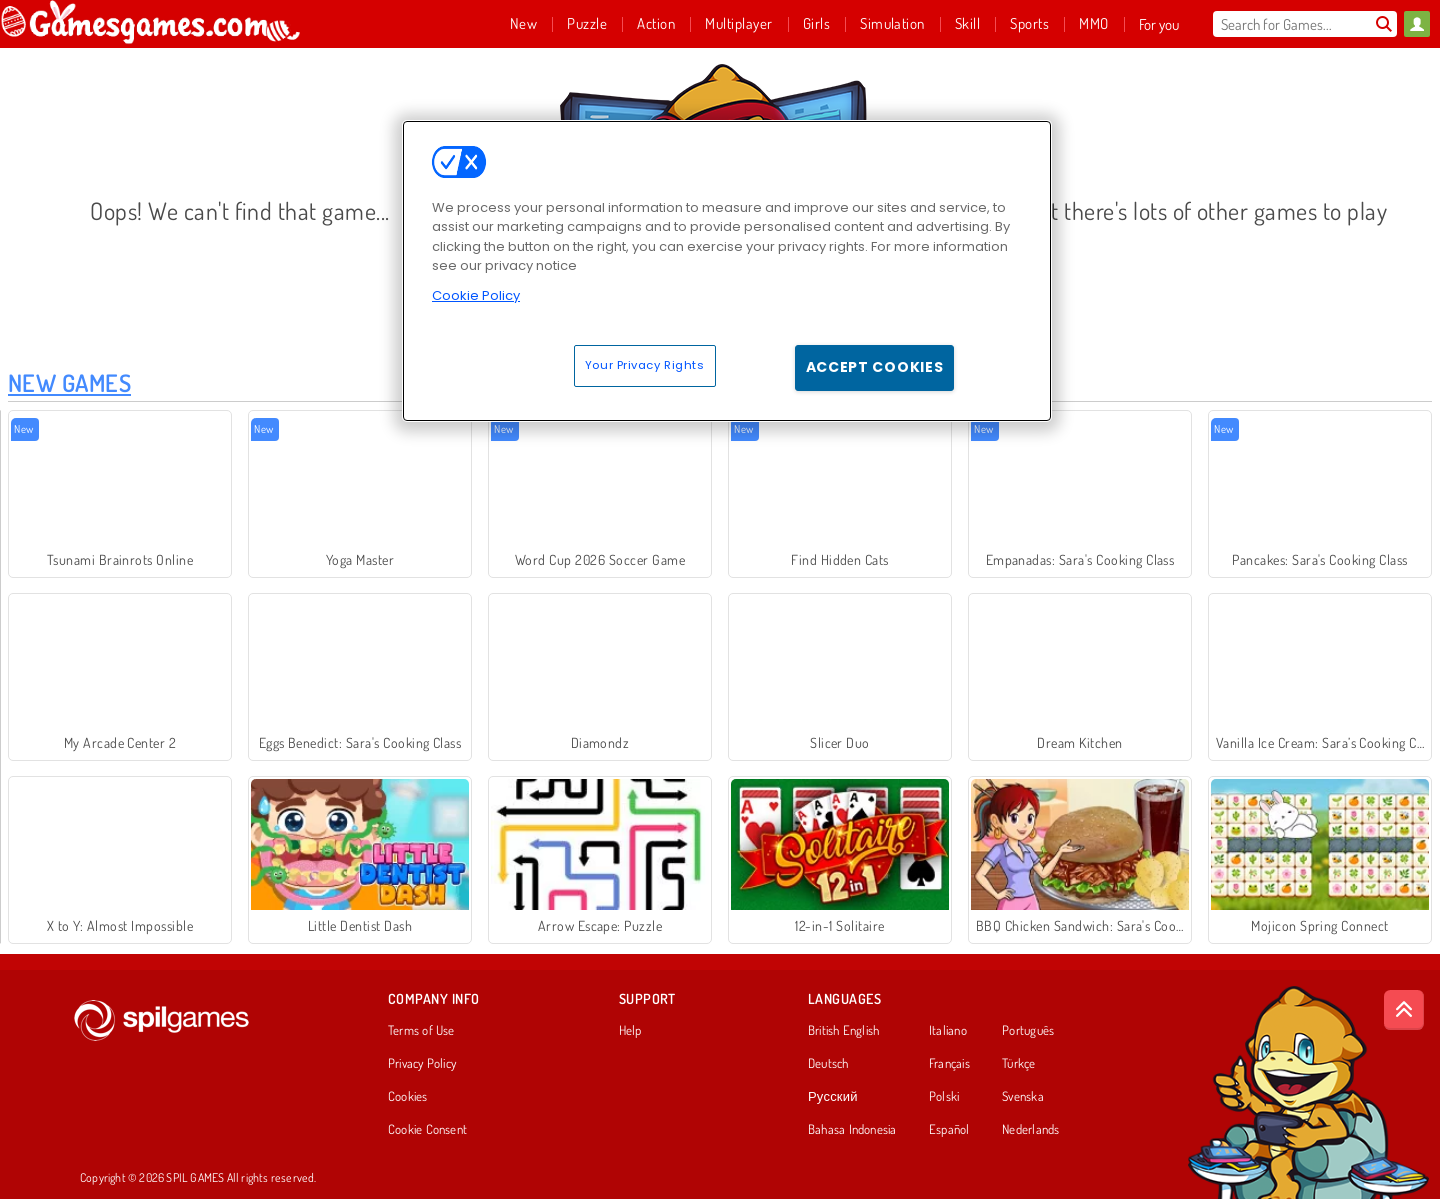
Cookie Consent (427, 1130)
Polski (944, 1097)
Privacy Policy (422, 1064)
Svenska (1023, 1097)
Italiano (948, 1031)
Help (630, 1031)
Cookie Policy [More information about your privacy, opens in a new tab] (476, 295)
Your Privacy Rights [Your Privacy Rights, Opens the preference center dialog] (645, 365)
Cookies (408, 1097)
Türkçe (1018, 1064)
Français (949, 1064)
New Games (69, 382)
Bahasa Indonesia (852, 1130)
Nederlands (1030, 1130)
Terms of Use (421, 1031)
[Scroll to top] (1404, 1010)
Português (1028, 1031)
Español (949, 1130)
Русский (833, 1097)
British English (843, 1031)
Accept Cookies (875, 367)
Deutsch (828, 1064)
